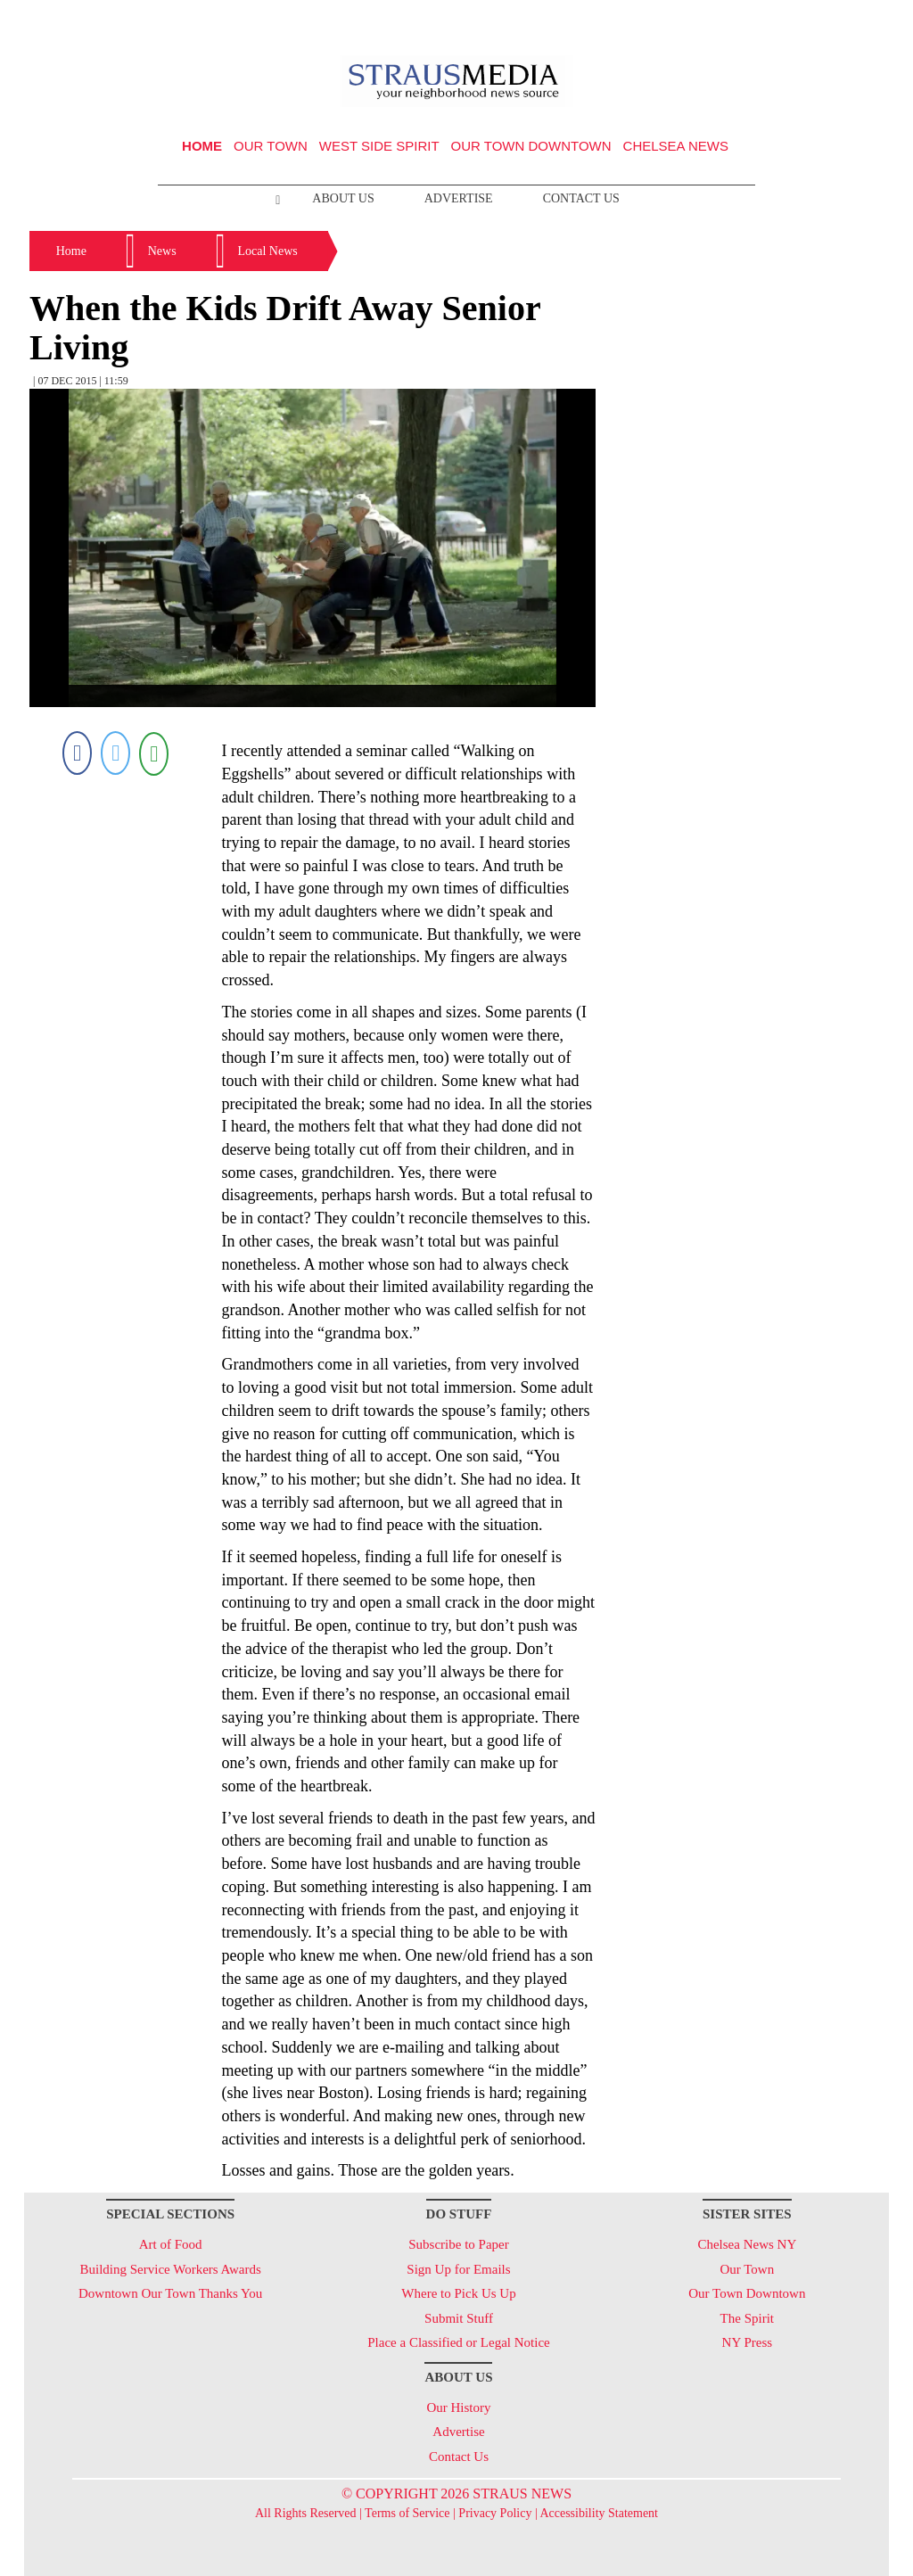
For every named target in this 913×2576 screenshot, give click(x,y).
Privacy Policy (494, 2513)
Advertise (458, 198)
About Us (343, 198)
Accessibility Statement (598, 2513)
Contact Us (581, 198)
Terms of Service (407, 2513)
